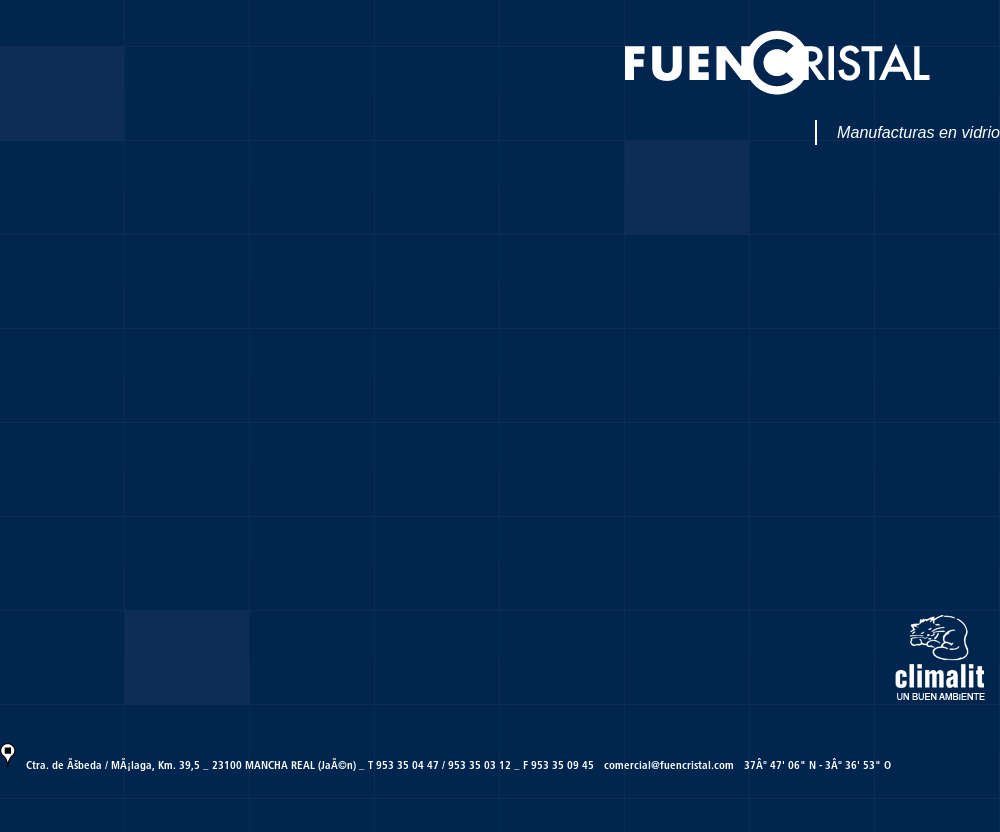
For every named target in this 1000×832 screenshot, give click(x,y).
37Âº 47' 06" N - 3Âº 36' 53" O (817, 765)
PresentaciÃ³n (48, 64)
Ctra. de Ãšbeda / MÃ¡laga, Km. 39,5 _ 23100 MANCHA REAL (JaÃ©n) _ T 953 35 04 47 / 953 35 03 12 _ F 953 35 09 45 (310, 765)
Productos (662, 158)
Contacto (159, 628)
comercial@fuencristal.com (669, 765)
